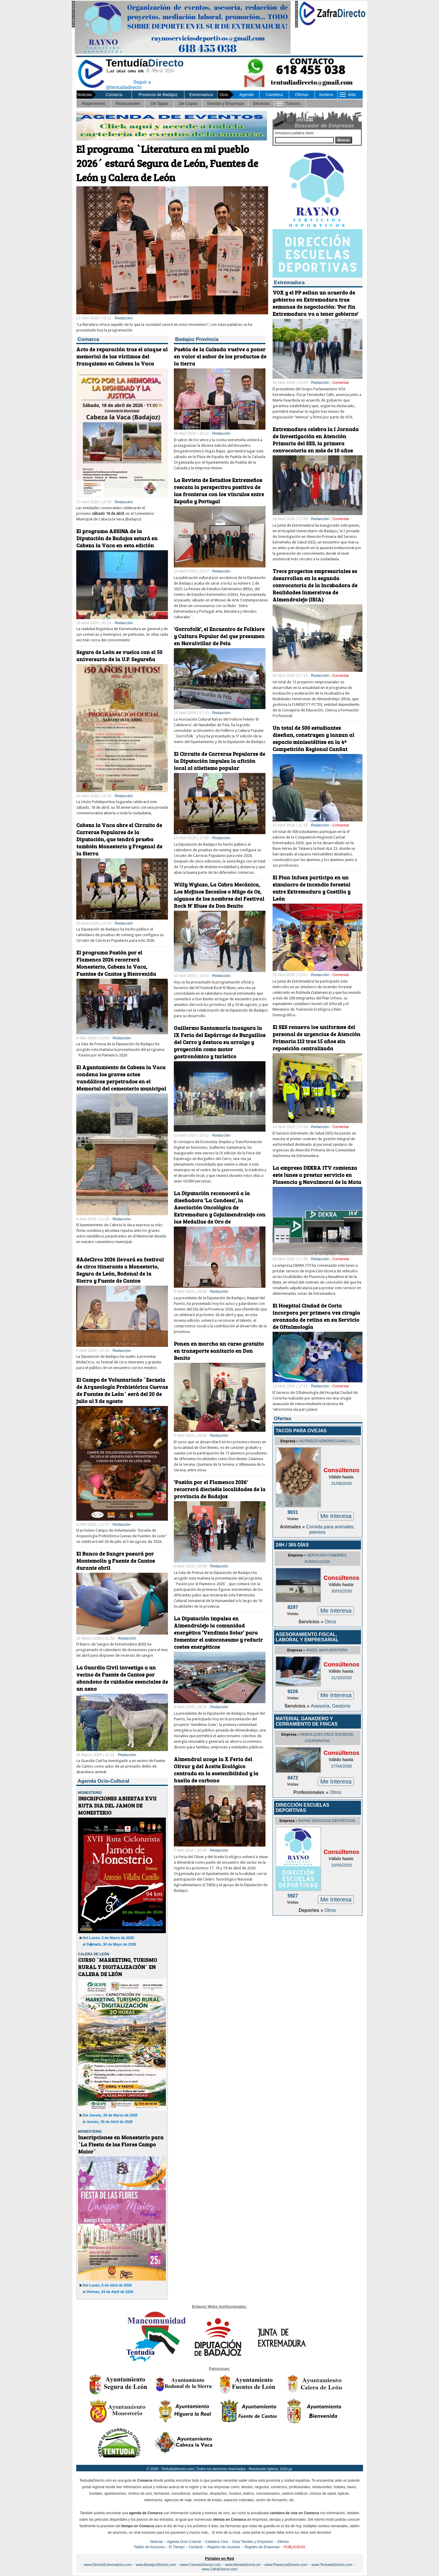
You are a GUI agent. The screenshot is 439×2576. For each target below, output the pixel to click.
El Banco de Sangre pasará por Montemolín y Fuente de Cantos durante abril (115, 1560)
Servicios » (311, 1621)
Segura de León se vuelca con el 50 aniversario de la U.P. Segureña (119, 655)
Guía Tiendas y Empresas (252, 2542)
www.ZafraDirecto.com (219, 2569)
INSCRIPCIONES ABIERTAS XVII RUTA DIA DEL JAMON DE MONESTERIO (117, 1805)
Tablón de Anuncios (149, 2547)
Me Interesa (335, 1516)
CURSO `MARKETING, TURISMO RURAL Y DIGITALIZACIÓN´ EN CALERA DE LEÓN (117, 1967)
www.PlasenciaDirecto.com (286, 2565)
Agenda (246, 94)
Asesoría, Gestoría (330, 1705)
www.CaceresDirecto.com (200, 2565)
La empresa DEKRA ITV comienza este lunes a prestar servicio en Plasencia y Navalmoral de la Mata (317, 1174)
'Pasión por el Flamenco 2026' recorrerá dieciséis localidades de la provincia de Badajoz (219, 1489)
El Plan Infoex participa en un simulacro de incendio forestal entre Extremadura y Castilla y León (311, 888)
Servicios (261, 103)
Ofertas (302, 94)
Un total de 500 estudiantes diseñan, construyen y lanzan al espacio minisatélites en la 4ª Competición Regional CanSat (313, 738)
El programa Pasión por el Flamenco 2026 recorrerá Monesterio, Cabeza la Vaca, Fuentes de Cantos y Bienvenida (116, 963)
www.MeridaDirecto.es (242, 2565)
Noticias (156, 2542)
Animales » (293, 1526)
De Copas (188, 103)
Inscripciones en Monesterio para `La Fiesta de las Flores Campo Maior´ (120, 2144)
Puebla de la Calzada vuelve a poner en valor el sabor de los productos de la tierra (220, 356)
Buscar (344, 140)
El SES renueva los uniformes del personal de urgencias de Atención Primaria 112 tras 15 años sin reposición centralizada (316, 1037)
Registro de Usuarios (223, 2547)
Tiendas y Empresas (225, 103)
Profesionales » (312, 1792)
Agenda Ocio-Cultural (184, 2542)
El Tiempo (176, 2547)
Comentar (340, 382)
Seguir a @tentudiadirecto (124, 84)
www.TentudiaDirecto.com (332, 2565)
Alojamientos (93, 103)
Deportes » (311, 1910)
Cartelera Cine (216, 2542)
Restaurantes (128, 103)
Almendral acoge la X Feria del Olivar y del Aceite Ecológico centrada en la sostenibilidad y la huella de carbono (216, 1769)
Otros (330, 1621)
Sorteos (326, 94)
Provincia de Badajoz (158, 94)
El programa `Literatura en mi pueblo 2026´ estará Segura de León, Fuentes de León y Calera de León (167, 163)
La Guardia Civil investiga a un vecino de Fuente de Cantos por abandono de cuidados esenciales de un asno (122, 1678)
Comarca (114, 94)
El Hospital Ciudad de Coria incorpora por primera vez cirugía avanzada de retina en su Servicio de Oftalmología (316, 1316)
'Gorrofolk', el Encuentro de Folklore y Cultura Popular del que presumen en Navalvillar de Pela (219, 636)
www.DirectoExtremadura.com (108, 2565)
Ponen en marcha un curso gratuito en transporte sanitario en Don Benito (219, 1350)
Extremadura (201, 94)
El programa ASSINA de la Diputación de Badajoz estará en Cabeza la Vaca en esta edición (117, 538)
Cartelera (274, 94)
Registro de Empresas (262, 2547)
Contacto (196, 2547)
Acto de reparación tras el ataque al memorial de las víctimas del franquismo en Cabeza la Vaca (122, 356)
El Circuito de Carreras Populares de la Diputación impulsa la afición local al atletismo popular (219, 760)
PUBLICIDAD (294, 2547)
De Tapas (159, 103)
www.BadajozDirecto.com (156, 2565)
